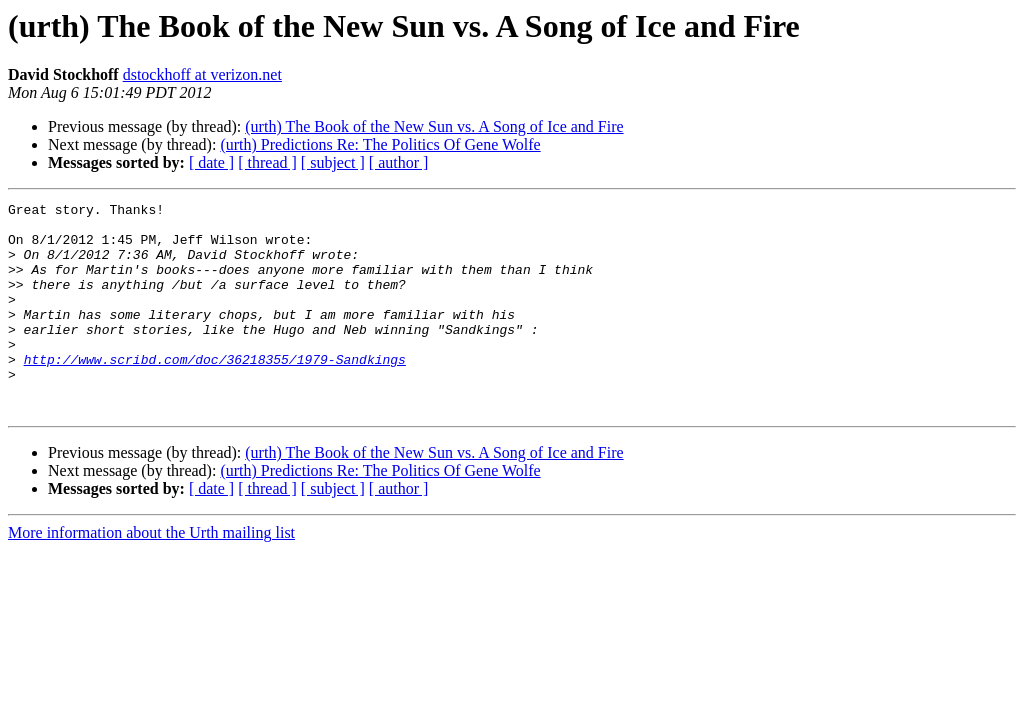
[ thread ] (267, 162)
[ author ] (399, 162)
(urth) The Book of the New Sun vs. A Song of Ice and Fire (434, 126)
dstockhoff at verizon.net (202, 74)
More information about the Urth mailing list (151, 574)
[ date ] (211, 162)
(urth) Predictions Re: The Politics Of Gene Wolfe (380, 144)
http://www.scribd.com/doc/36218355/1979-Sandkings (215, 392)
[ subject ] (333, 162)
